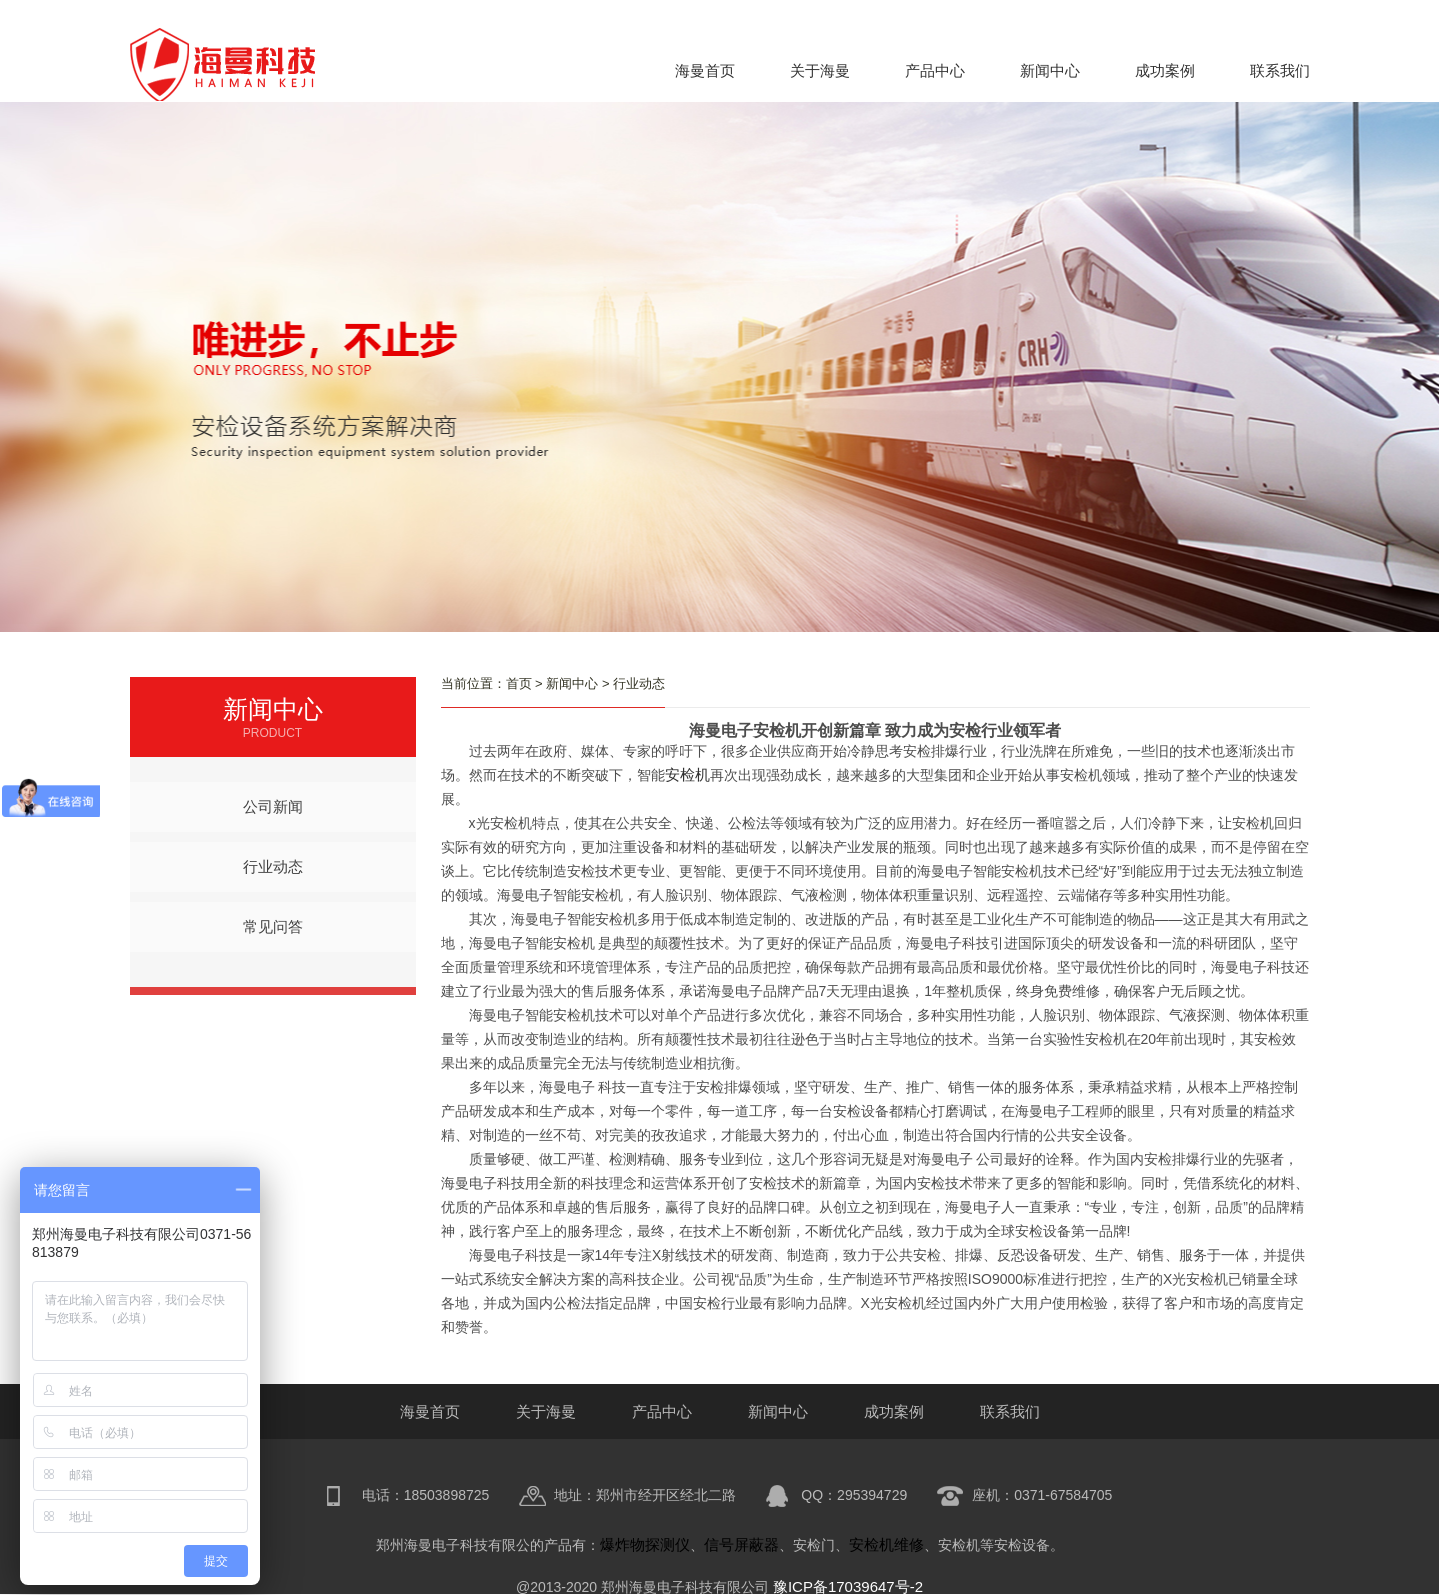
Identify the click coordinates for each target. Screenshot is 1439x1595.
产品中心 (935, 70)
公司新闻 (273, 806)
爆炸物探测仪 (645, 1544)
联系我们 (1280, 70)
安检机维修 (886, 1544)
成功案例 (1165, 70)
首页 (519, 683)
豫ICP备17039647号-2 (848, 1586)
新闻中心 (1050, 70)
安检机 (687, 774)
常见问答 (273, 926)
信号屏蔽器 (741, 1544)
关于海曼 (820, 70)
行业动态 (273, 866)
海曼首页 (705, 70)
